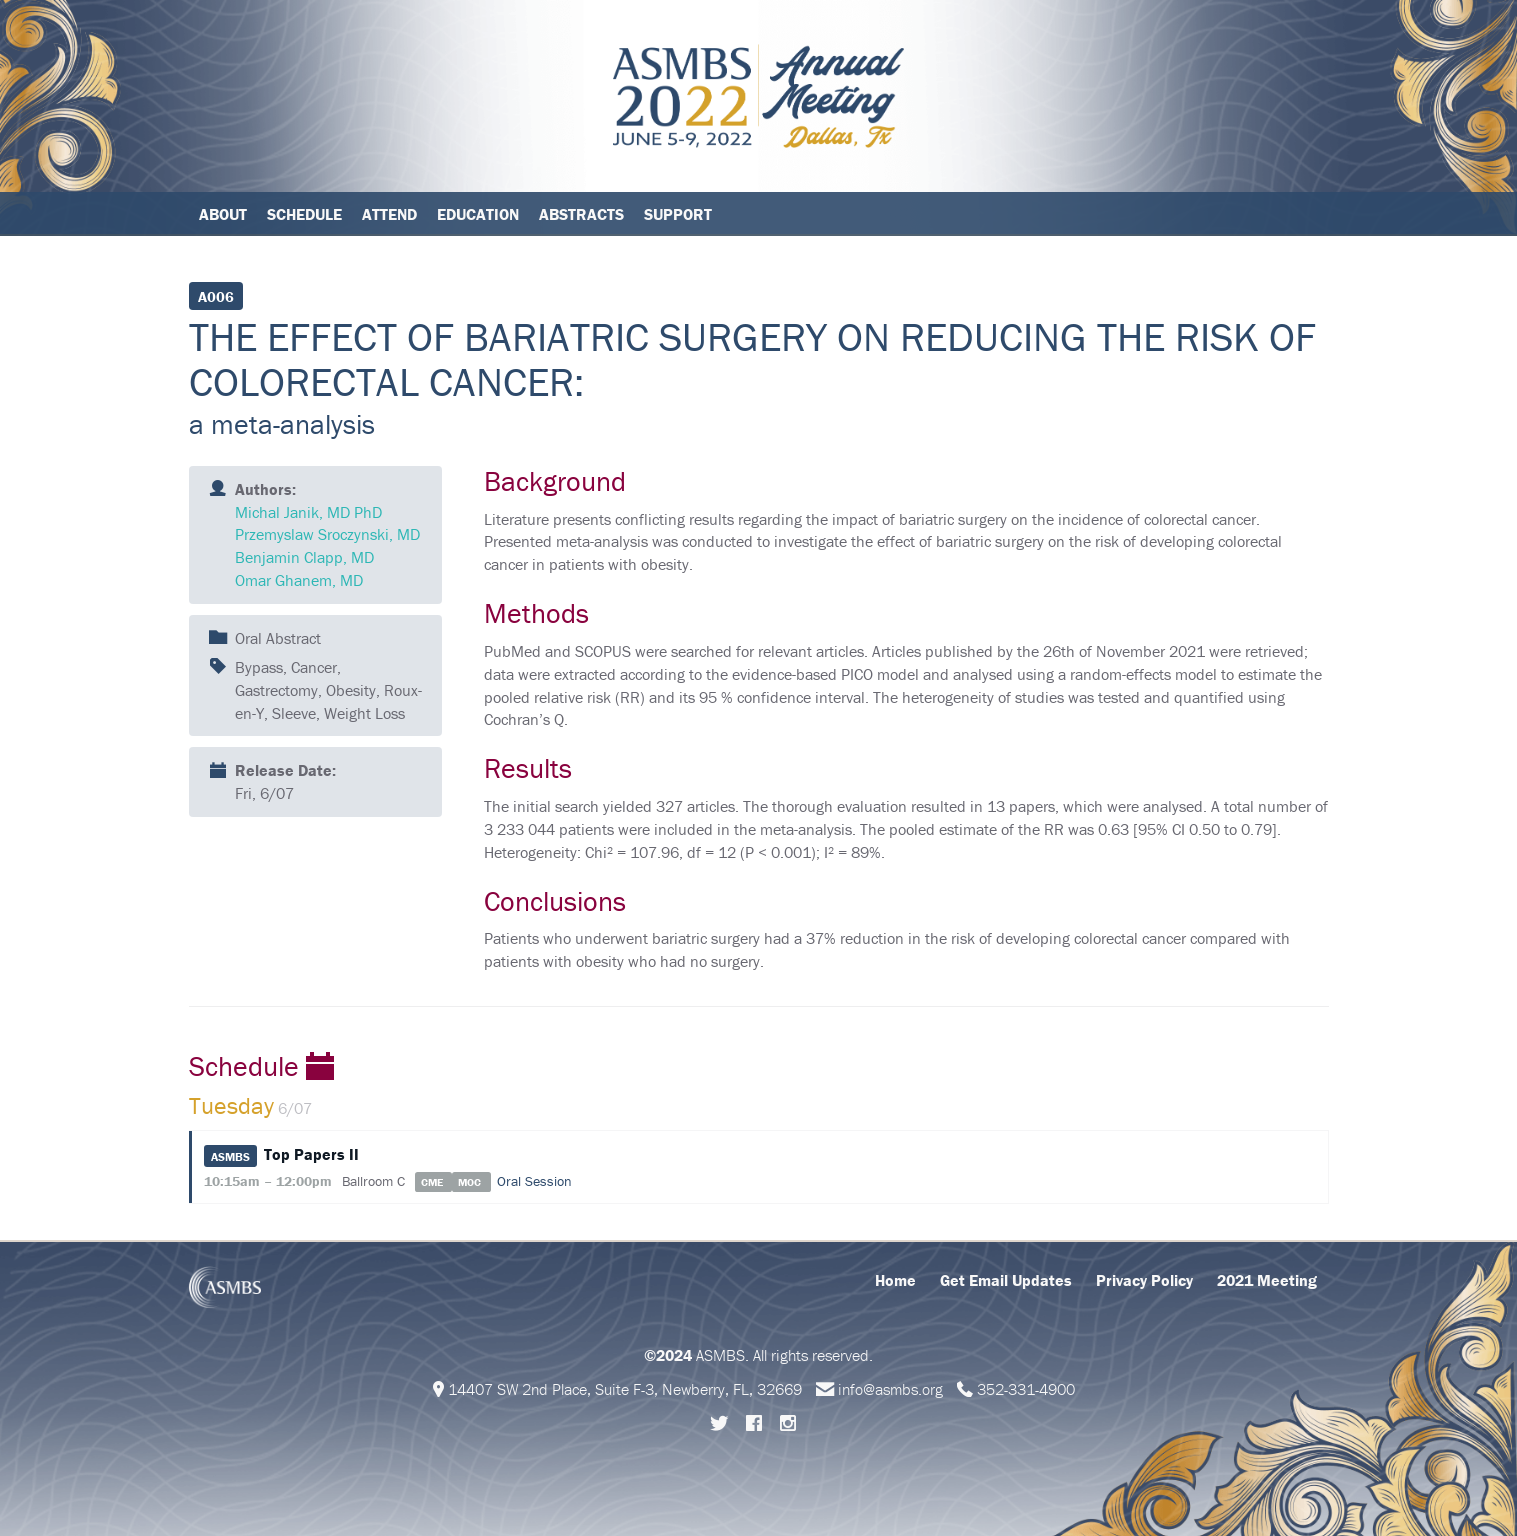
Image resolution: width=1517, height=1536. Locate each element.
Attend (389, 214)
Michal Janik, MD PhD (308, 512)
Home (895, 1280)
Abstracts (581, 214)
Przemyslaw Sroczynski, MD (327, 534)
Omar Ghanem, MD (299, 580)
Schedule (304, 214)
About (223, 214)
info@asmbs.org (890, 1389)
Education (478, 214)
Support (678, 214)
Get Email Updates (1006, 1280)
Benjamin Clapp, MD (304, 557)
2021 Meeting (1267, 1280)
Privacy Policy (1144, 1280)
